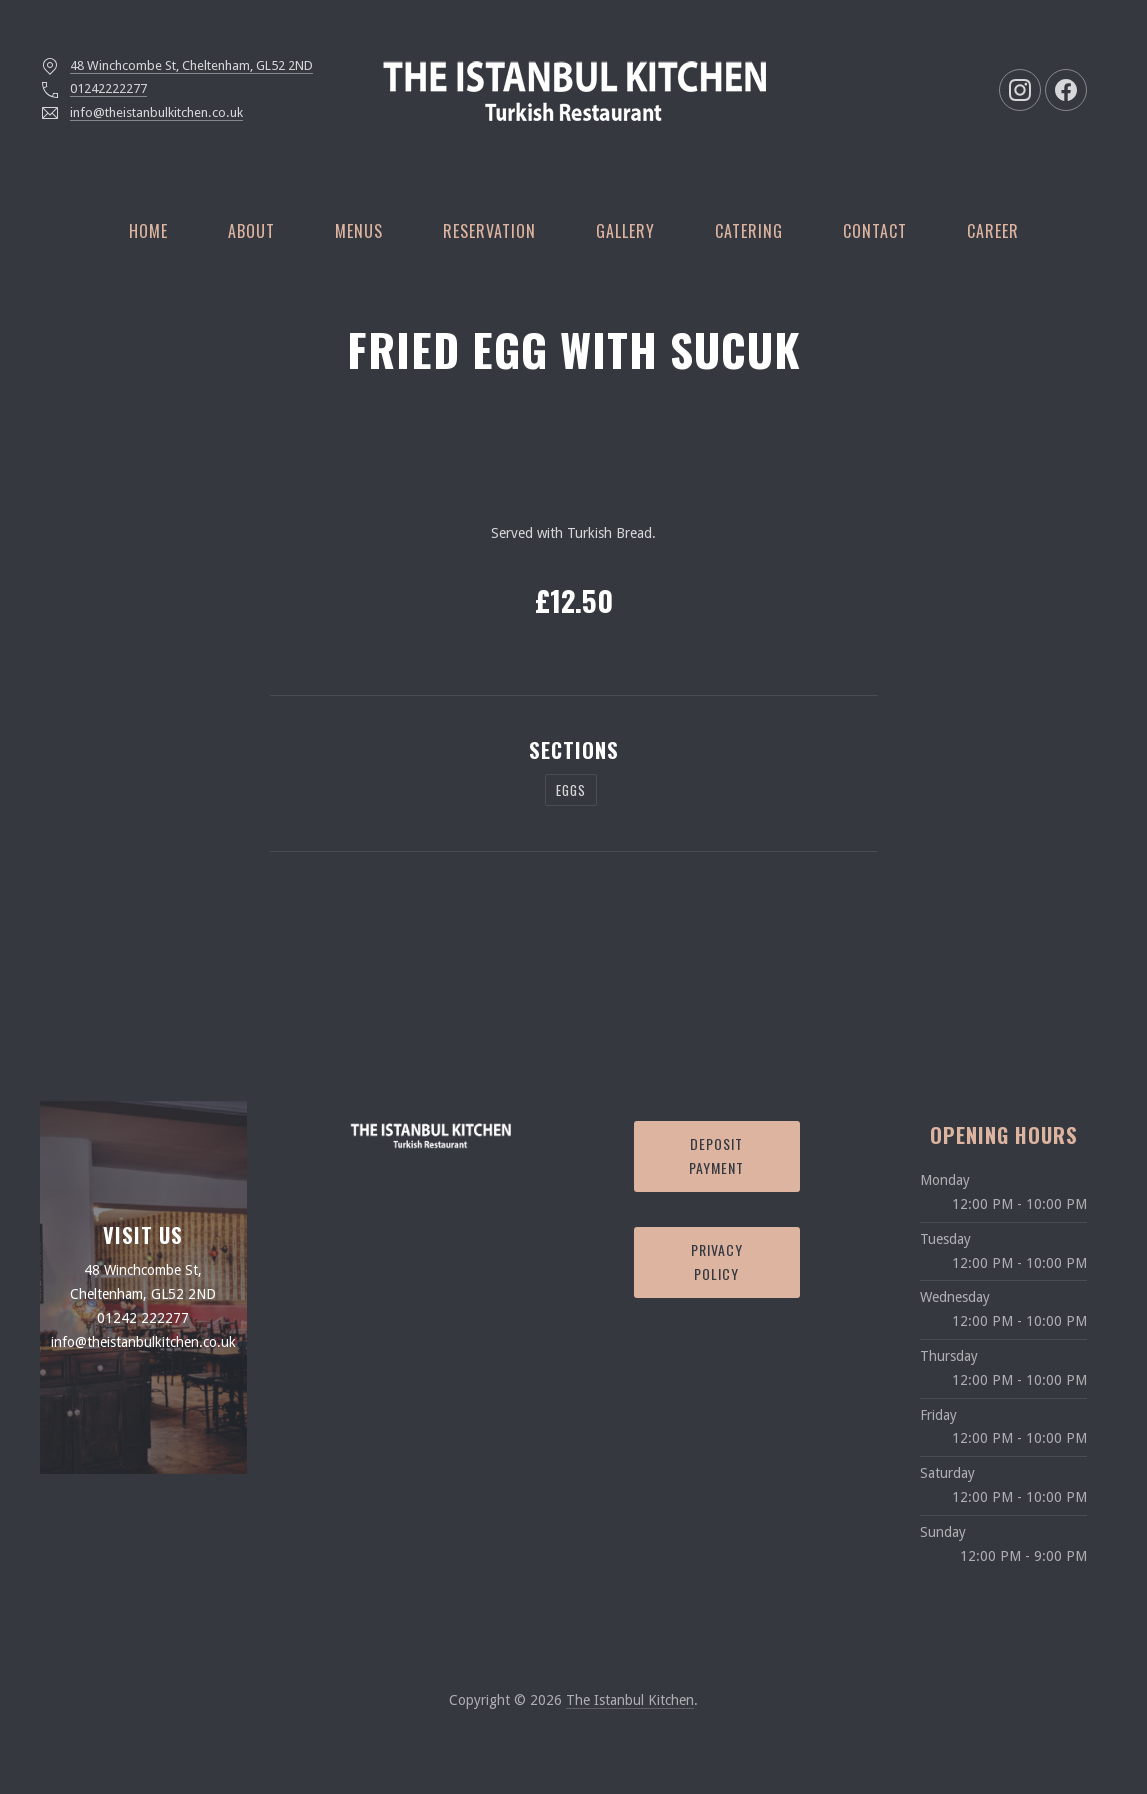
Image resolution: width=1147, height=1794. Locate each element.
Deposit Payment (716, 1156)
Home (148, 231)
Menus (359, 231)
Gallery (625, 231)
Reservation (489, 231)
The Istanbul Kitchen (630, 1700)
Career (993, 231)
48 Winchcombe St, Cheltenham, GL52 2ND (191, 65)
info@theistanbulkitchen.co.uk (156, 112)
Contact (875, 231)
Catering (749, 231)
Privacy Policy (717, 1262)
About (251, 231)
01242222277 (108, 88)
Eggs (571, 790)
